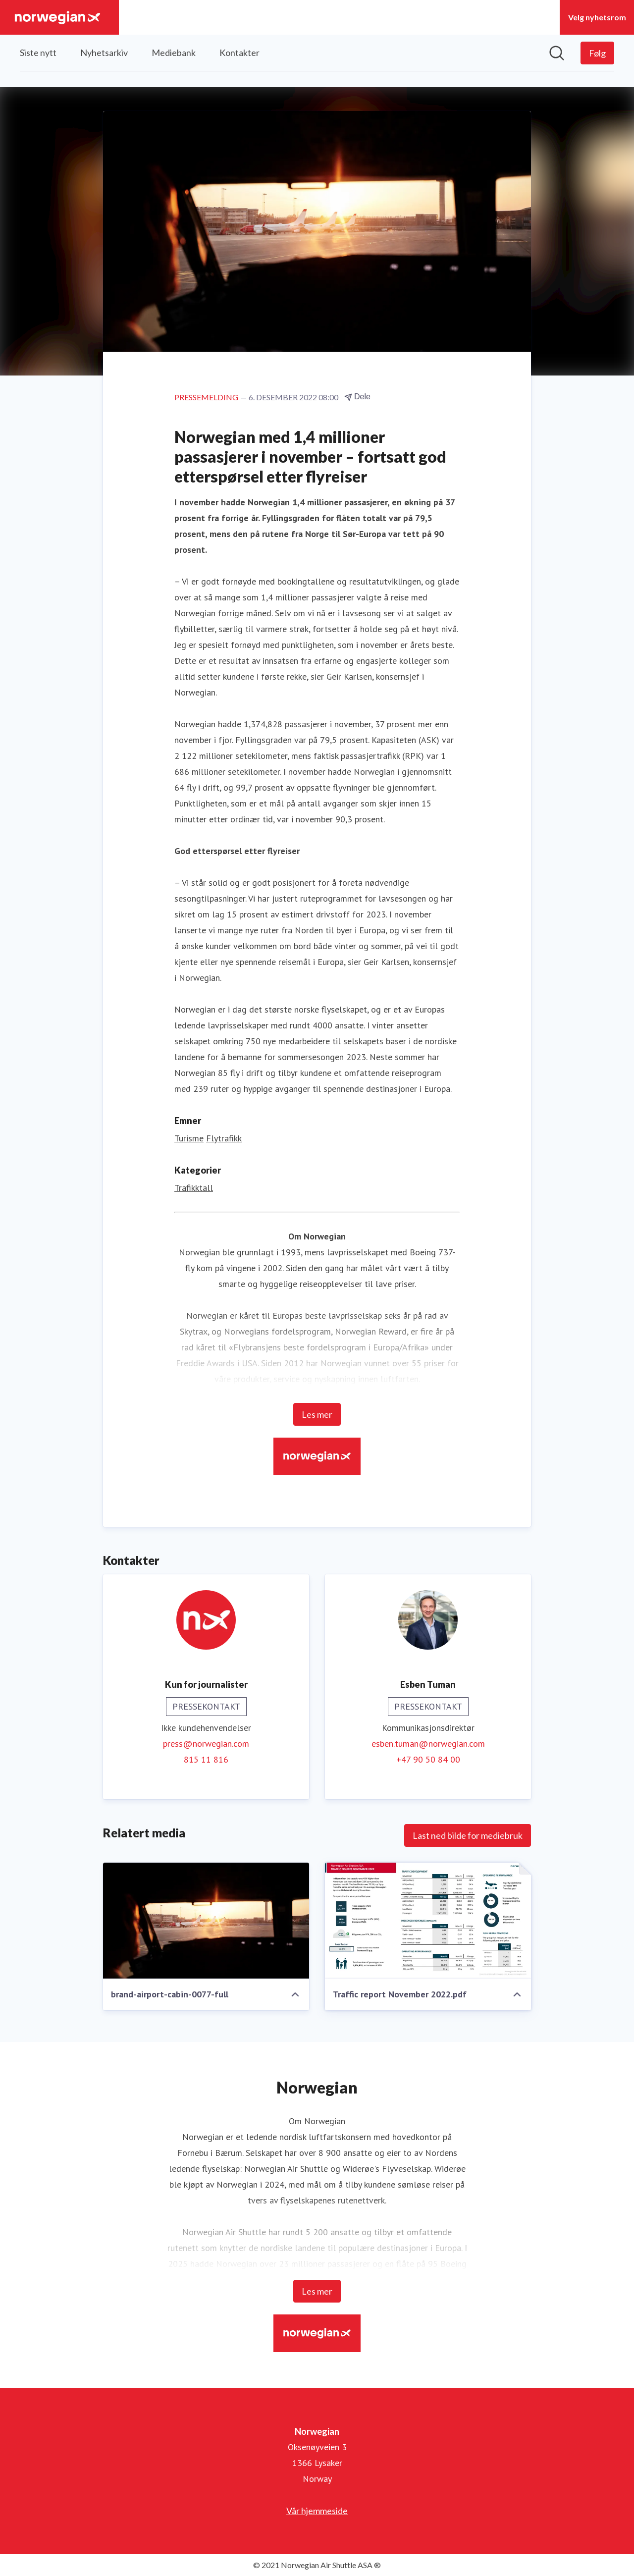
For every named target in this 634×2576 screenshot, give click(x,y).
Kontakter (239, 52)
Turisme (189, 1138)
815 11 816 (206, 1759)
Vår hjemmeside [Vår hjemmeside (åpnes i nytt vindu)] (317, 2510)
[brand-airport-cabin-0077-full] (206, 1921)
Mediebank (174, 52)
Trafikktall (193, 1187)
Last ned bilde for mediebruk (468, 1835)
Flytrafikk (224, 1138)
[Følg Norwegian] (597, 53)
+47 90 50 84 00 (428, 1759)
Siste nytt (38, 52)
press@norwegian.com (206, 1743)
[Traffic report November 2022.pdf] (428, 1921)
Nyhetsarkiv (104, 52)
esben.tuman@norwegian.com (428, 1743)
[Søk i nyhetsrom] (557, 53)
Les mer (317, 1414)
